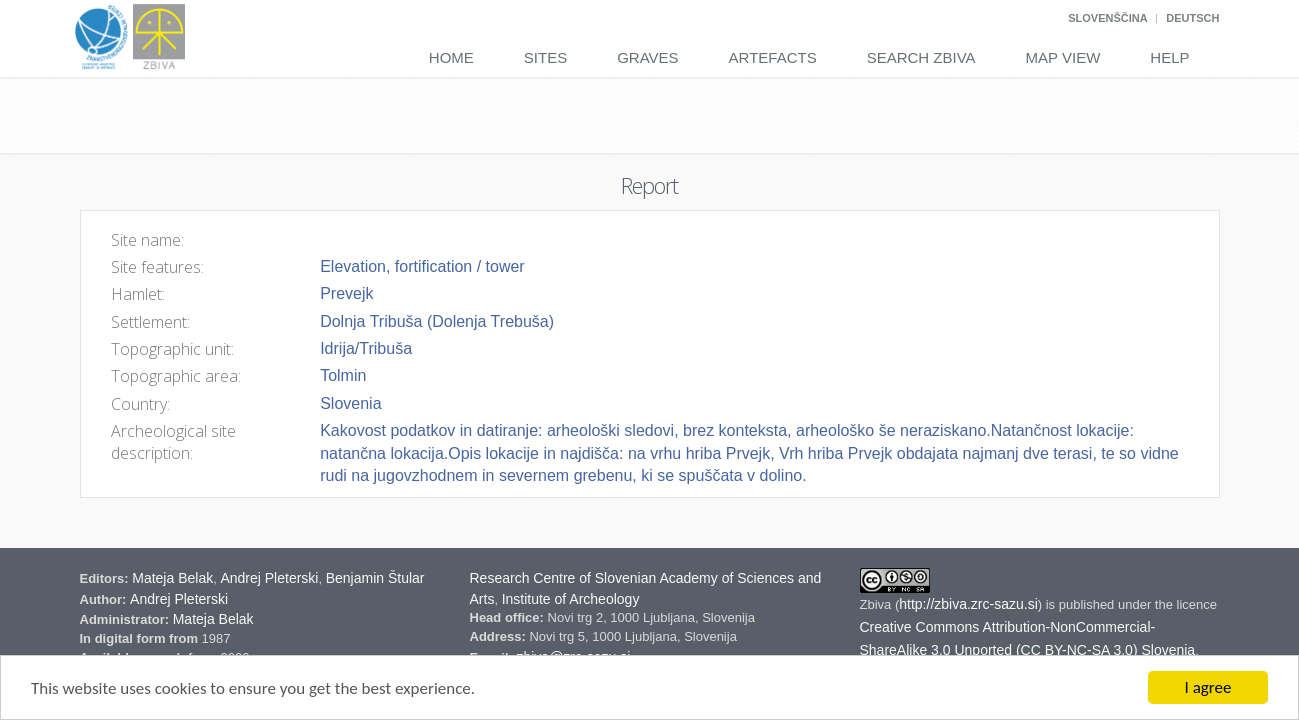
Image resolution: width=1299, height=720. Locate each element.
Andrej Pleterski (269, 578)
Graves (647, 57)
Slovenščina (1107, 18)
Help (1169, 57)
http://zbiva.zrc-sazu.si (968, 604)
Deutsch (1192, 18)
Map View (1063, 57)
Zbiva (877, 604)
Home (451, 57)
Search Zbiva (921, 57)
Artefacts (773, 57)
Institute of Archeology (571, 599)
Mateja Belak (172, 578)
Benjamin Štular (375, 578)
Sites (545, 57)
